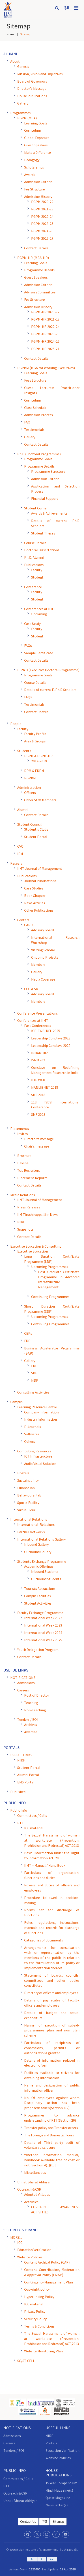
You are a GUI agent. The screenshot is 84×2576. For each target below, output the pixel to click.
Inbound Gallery (36, 1544)
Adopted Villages (37, 2194)
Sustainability (28, 1480)
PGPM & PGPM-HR (38, 756)
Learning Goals (35, 123)
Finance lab (26, 1488)
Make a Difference (37, 152)
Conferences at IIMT (39, 609)
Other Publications (39, 910)
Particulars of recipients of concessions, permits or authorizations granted (52, 2047)
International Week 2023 (43, 1625)
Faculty (36, 570)
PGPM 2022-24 (42, 216)
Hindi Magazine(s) (59, 2490)
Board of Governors (32, 81)
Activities (31, 2202)
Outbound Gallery (37, 1552)
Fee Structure (34, 189)
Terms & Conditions (39, 2326)
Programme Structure (48, 471)
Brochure (24, 1155)
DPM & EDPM (34, 770)
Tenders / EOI (27, 1719)
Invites (22, 1133)
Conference (33, 587)
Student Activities (38, 1603)
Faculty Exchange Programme (40, 1612)
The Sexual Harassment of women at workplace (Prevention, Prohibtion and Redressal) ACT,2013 (52, 1840)
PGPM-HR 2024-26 (45, 341)
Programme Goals (38, 459)
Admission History (38, 196)
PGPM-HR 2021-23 (45, 319)
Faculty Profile (35, 733)
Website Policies (30, 2257)
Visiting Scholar (43, 950)
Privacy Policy (34, 2311)
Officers (30, 792)
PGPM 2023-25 (42, 223)
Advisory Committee (40, 292)
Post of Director (36, 1695)
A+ (51, 2559)
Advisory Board (42, 930)
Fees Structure (35, 380)
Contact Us (28, 2521)
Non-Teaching (35, 1710)
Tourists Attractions (40, 1588)
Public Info (18, 1810)
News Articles (34, 903)
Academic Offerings (39, 1566)
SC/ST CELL (26, 2360)
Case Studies (33, 888)
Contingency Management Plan (48, 2282)
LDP (34, 1366)
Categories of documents (43, 1940)
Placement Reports (32, 1178)
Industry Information (40, 1419)
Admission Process (38, 415)
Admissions (26, 1682)
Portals (51, 2443)
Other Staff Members (40, 800)
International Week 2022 (43, 1618)
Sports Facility (28, 1502)
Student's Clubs (36, 829)
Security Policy (35, 2319)
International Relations (28, 1519)
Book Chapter (34, 895)
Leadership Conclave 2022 (50, 1045)
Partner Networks (31, 1532)
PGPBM (30, 778)
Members (38, 964)
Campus (16, 1402)
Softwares (31, 1434)
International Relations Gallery (41, 1539)
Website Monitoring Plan (43, 2351)
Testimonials (34, 429)
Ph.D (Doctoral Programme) (39, 454)
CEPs (28, 1333)
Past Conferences (37, 1025)
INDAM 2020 (40, 1053)
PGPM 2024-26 (42, 231)
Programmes (20, 113)
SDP (34, 1373)
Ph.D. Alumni (34, 557)
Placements (19, 1128)
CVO (20, 846)
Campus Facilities (37, 1596)
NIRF (21, 1222)
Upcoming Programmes (49, 1266)
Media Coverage (43, 979)
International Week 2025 (43, 1640)
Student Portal (35, 836)
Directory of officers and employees (51, 1992)
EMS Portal (25, 1782)
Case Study (32, 623)
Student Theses (43, 533)
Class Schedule (35, 407)
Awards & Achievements (49, 513)
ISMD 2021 (39, 1060)
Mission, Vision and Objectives (40, 74)
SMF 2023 (38, 1114)
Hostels (23, 1473)
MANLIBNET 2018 (44, 1087)
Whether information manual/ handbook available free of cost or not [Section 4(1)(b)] (52, 2160)
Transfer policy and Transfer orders (51, 2127)
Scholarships (34, 167)
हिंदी (44, 2521)
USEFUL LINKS (21, 1755)
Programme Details (39, 270)
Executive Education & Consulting (36, 1246)
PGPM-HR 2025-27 (45, 348)
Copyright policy (37, 2289)
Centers (23, 920)
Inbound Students (44, 1571)
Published (18, 1791)
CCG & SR (31, 989)
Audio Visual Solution (40, 1463)
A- (32, 2559)
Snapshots (25, 1229)
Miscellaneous (35, 2172)
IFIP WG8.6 (39, 1080)
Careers (23, 1690)
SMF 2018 (38, 1094)
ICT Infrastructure (38, 1456)
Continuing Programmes (50, 1296)
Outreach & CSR (29, 2189)
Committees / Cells (32, 1815)
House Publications (32, 96)
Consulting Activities (33, 1392)
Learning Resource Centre (37, 1407)
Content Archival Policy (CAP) (47, 2262)
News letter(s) (56, 2505)
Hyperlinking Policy (39, 2296)
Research (17, 863)
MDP (34, 1380)
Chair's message (36, 1146)
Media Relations (22, 1195)
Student (37, 577)
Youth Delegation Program (37, 1649)
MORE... (16, 2237)
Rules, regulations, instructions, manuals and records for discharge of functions (52, 1927)
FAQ (27, 422)
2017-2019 (39, 761)
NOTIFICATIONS (22, 1677)
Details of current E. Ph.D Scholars (50, 689)
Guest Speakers (36, 145)
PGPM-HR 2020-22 (45, 312)
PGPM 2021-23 (42, 209)
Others (29, 1441)
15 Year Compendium (61, 2483)
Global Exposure (36, 137)
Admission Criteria (38, 182)
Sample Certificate (38, 653)
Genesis (23, 66)
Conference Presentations (37, 1013)
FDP (27, 1340)
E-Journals (32, 1426)
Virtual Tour (26, 1510)
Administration (29, 787)
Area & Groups (35, 741)
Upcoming (39, 614)
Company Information (41, 1412)
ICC (19, 2242)
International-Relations (36, 1524)
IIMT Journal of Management (39, 868)
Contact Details (36, 248)
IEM (20, 853)
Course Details (35, 543)
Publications (34, 564)
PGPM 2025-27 (42, 238)
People (15, 723)
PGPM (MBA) (27, 118)
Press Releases (28, 1207)
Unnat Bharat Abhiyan (34, 2182)
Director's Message (31, 88)
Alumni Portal (28, 1774)
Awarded (30, 1732)
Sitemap (58, 2521)
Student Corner (36, 508)
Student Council (29, 824)
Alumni (22, 809)
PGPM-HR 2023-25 (45, 334)
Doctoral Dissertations (41, 550)
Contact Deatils (36, 712)
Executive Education (32, 1251)
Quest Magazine (57, 2497)
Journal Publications (40, 881)
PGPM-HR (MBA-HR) (33, 257)
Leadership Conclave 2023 (50, 1038)
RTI (20, 1823)
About (15, 61)
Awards (29, 174)
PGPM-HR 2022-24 (45, 326)
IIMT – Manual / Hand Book (44, 1865)
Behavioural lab (29, 1495)
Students (24, 750)
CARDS (29, 925)
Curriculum (32, 130)
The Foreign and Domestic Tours (49, 2135)
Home (11, 34)
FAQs (28, 645)
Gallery (22, 103)
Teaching (31, 1702)
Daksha (22, 1163)
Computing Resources (34, 1451)
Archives (30, 1724)
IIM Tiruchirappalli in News (37, 1214)
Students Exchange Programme (41, 1561)
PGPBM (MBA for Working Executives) (46, 368)
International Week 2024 (43, 1632)
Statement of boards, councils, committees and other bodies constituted (52, 1980)
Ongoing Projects (44, 957)
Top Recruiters (28, 1170)
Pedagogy (31, 160)
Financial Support (44, 498)
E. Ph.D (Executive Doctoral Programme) (48, 670)
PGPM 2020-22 (42, 201)
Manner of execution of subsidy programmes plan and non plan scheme (52, 2030)
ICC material (33, 1828)
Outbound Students (46, 1579)
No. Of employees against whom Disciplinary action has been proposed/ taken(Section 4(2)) (52, 2102)
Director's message (39, 1139)
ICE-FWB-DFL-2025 (45, 1030)
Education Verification (34, 2249)
